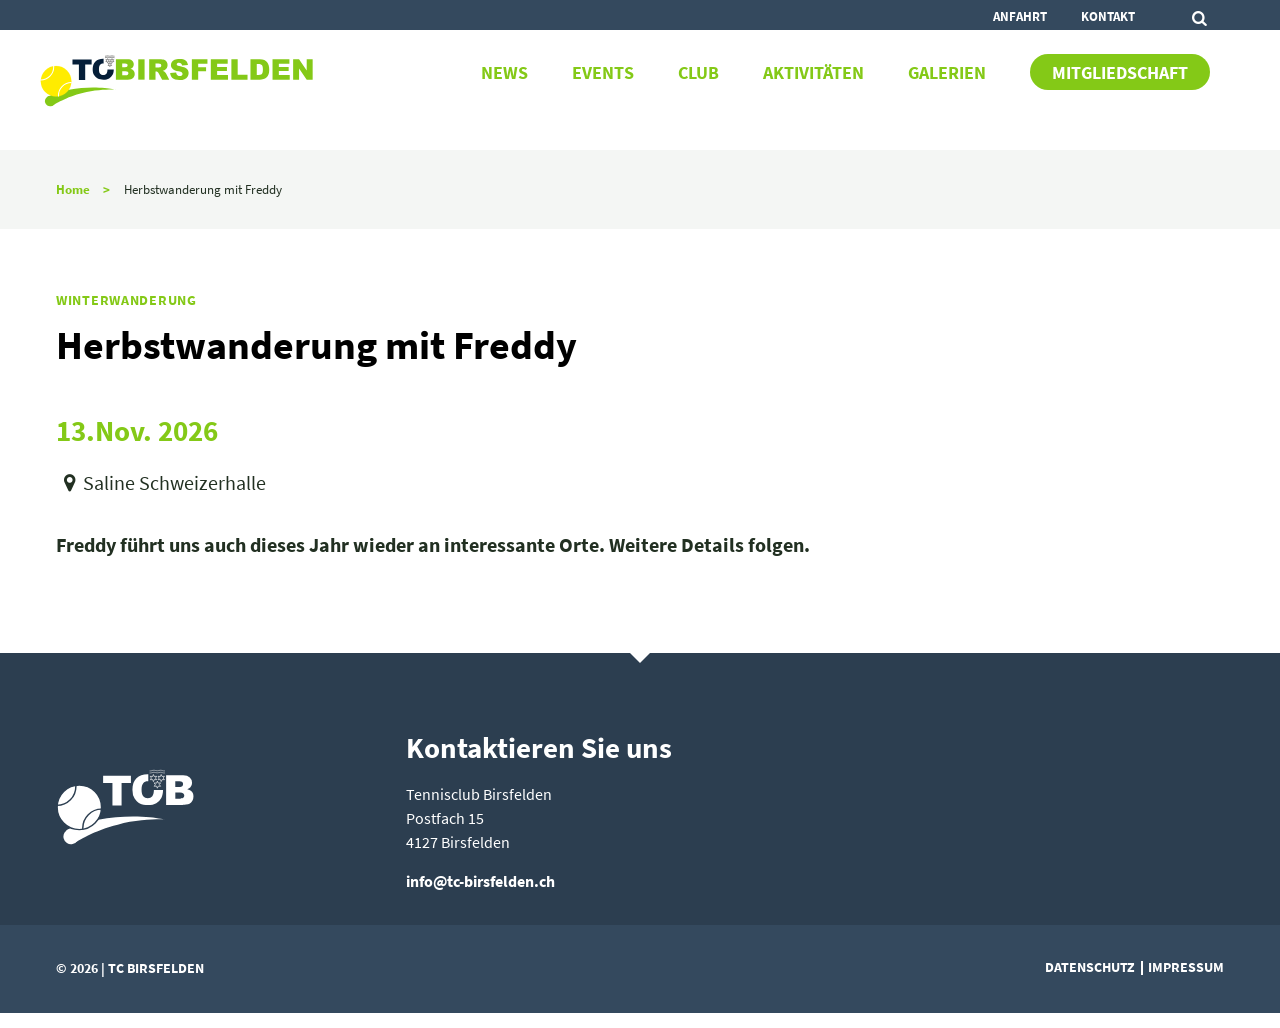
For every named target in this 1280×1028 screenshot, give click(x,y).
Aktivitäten (813, 73)
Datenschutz (1090, 967)
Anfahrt (1020, 16)
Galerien (947, 73)
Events (603, 73)
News (504, 73)
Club (698, 73)
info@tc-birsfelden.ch (480, 881)
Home (73, 189)
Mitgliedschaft (1120, 73)
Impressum (1186, 967)
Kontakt (1108, 16)
